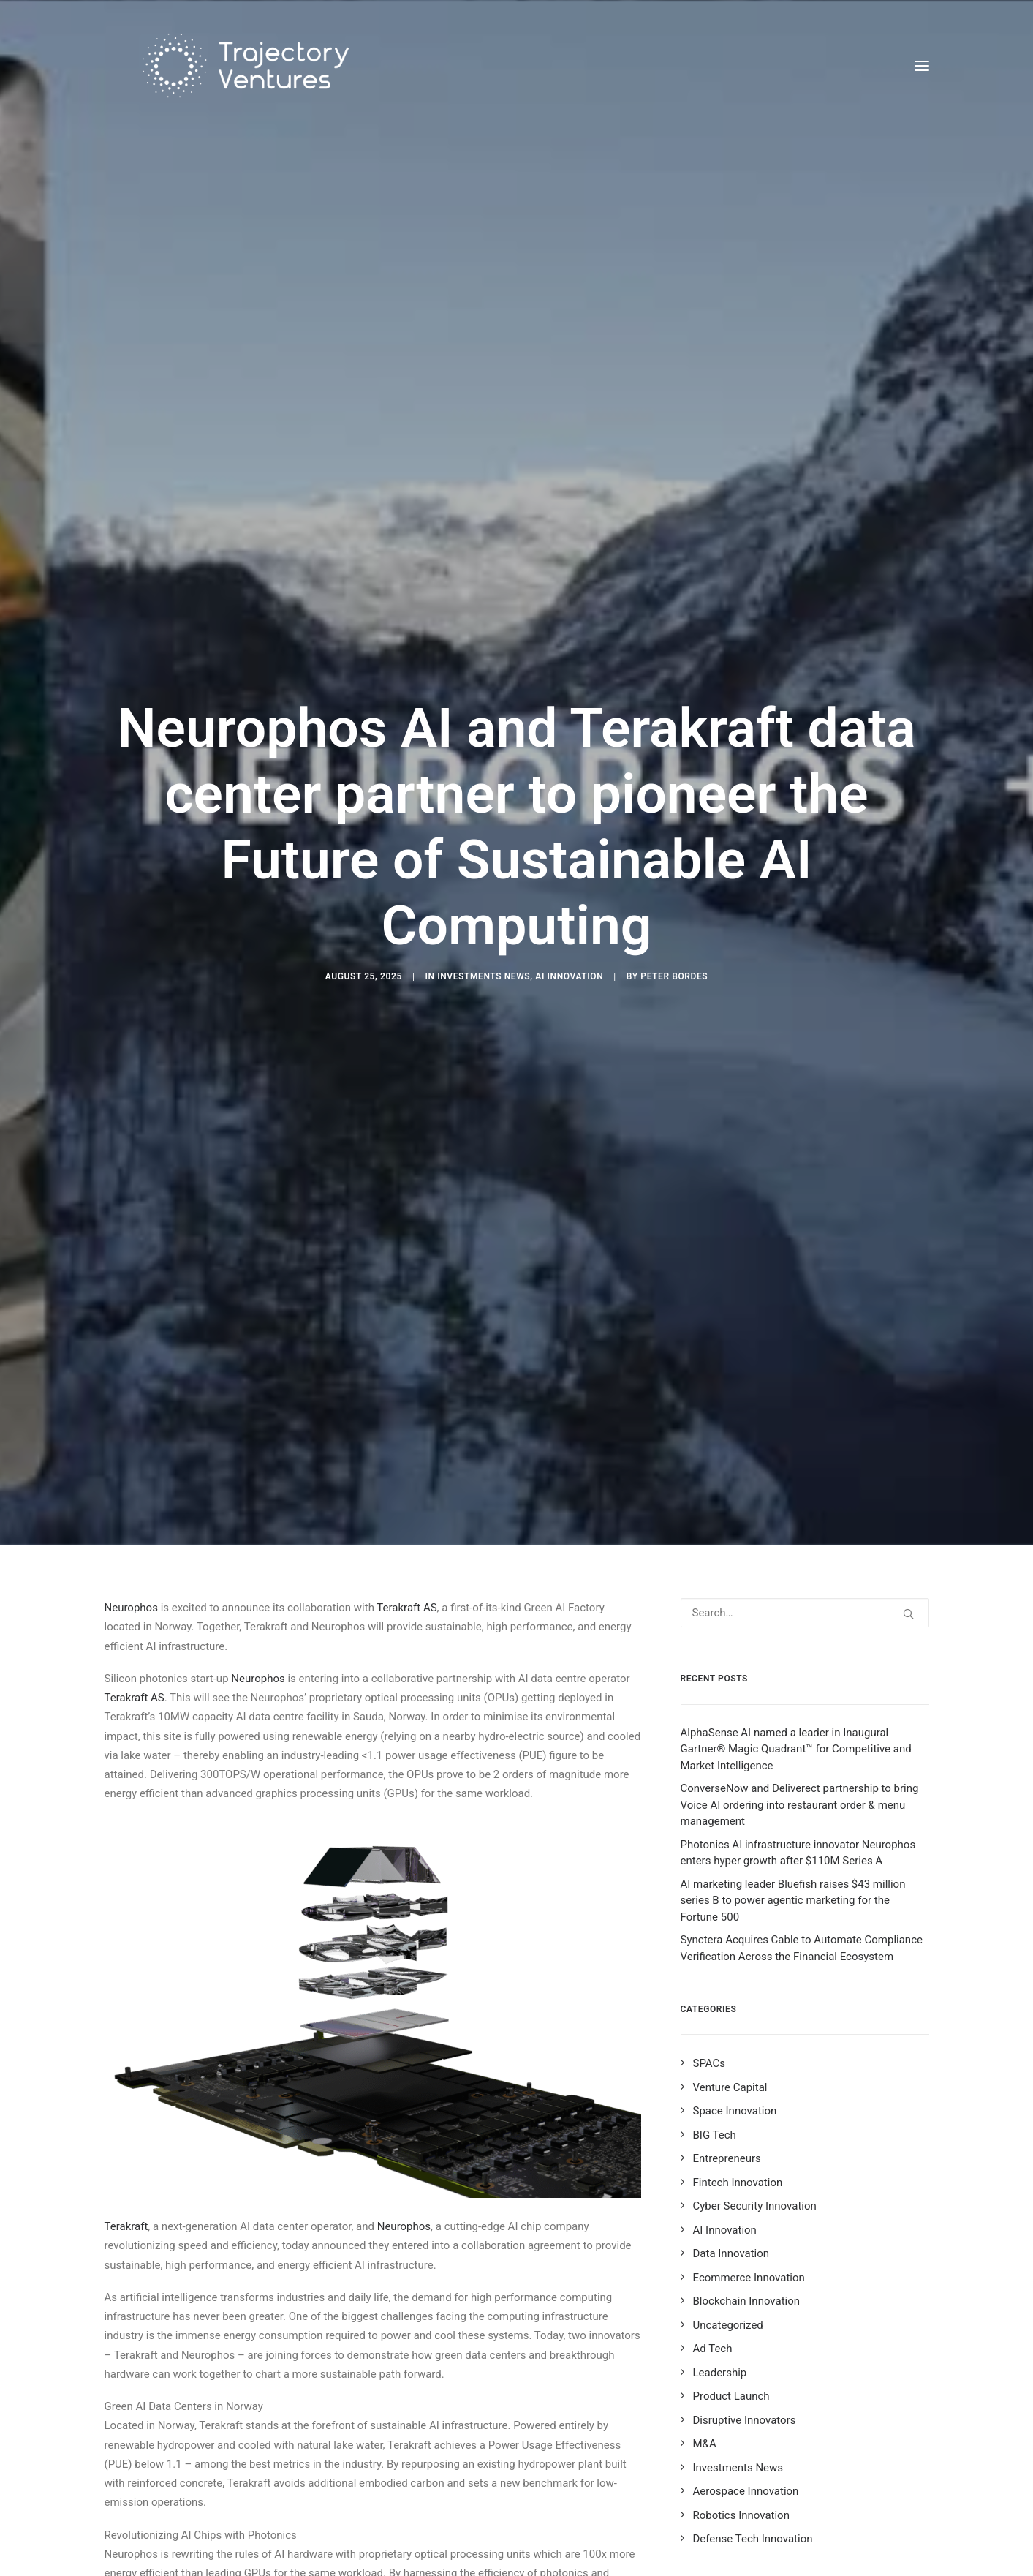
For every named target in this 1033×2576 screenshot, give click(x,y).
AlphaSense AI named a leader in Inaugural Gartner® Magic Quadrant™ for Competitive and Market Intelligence (796, 1488)
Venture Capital (730, 1826)
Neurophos (131, 1346)
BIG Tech (714, 1873)
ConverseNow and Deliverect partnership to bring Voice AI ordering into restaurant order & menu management (800, 1544)
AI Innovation (569, 846)
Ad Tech (713, 2087)
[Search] (805, 1351)
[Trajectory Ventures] (222, 65)
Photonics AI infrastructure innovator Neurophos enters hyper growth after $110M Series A (798, 1592)
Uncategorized (728, 2064)
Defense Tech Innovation (753, 2277)
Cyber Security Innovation (755, 1944)
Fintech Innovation (738, 1921)
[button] (922, 65)
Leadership (720, 2111)
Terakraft (126, 1965)
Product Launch (731, 2135)
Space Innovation (735, 1849)
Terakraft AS (406, 1346)
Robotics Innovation (741, 2254)
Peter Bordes (674, 846)
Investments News (483, 846)
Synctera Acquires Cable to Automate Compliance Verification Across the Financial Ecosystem (802, 1687)
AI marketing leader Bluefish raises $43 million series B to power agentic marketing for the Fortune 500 (793, 1639)
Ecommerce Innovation (749, 2016)
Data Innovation (731, 1992)
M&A (704, 2182)
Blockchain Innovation (747, 2039)
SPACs (709, 1802)
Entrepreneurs (727, 1897)
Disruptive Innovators (744, 2159)
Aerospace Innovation (746, 2230)
